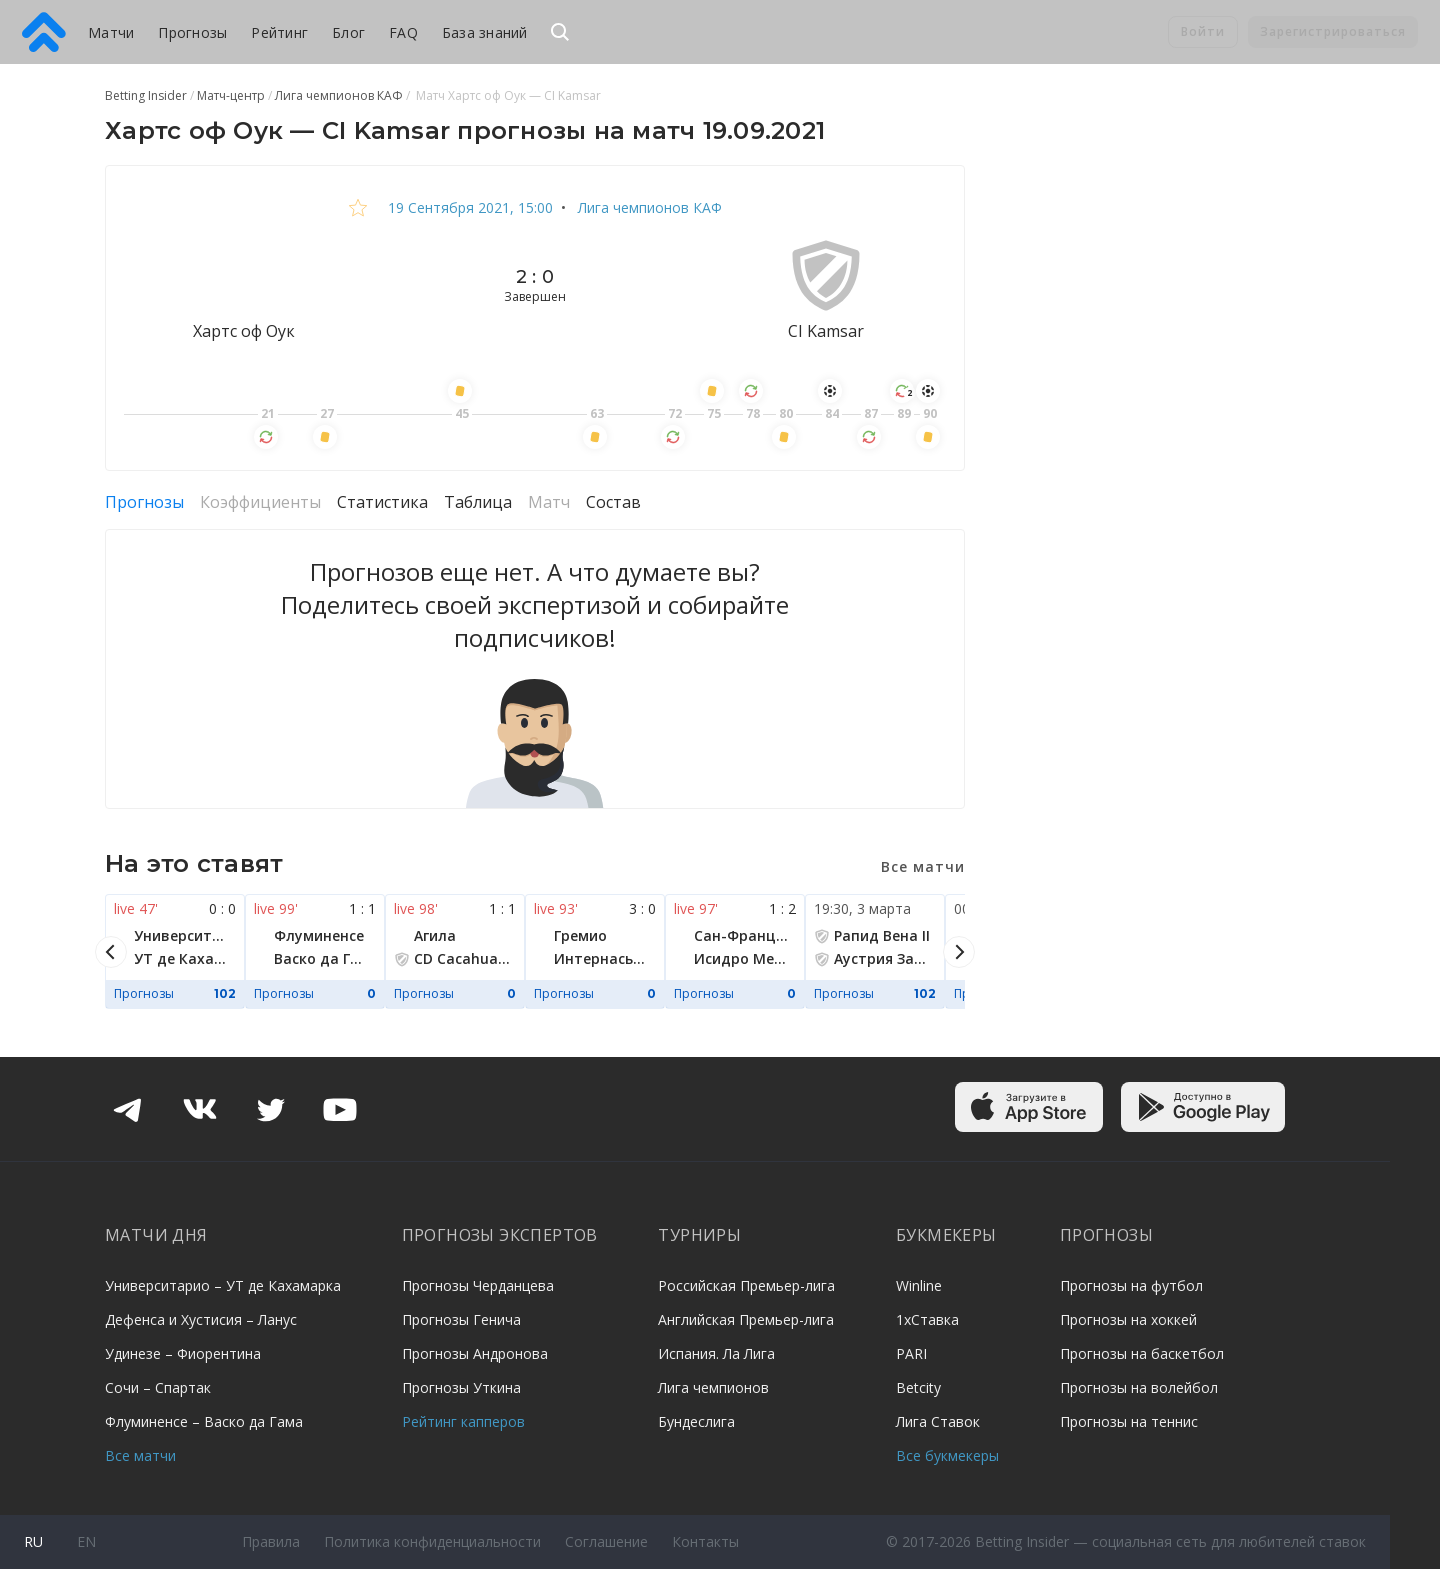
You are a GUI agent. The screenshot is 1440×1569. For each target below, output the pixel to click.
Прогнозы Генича (461, 1319)
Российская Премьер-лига (746, 1285)
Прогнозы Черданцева (478, 1285)
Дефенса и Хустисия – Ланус (201, 1319)
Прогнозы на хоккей (1128, 1319)
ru (33, 1541)
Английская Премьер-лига (746, 1319)
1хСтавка (927, 1319)
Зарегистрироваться (1333, 31)
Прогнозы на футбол (1131, 1285)
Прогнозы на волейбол (1139, 1387)
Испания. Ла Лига (716, 1353)
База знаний (485, 32)
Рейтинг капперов (463, 1421)
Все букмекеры (947, 1455)
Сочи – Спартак (158, 1387)
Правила (271, 1541)
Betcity (918, 1387)
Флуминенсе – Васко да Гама (204, 1421)
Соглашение (606, 1541)
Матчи (111, 32)
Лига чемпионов (713, 1387)
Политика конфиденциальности (432, 1541)
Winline (919, 1285)
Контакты (705, 1541)
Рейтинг (279, 32)
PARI (911, 1353)
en (86, 1541)
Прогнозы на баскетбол (1142, 1353)
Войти (1203, 31)
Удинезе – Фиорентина (183, 1353)
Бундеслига (696, 1421)
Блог (348, 32)
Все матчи (140, 1455)
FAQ (403, 32)
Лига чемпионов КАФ (648, 207)
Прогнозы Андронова (475, 1353)
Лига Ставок (938, 1421)
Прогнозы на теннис (1129, 1421)
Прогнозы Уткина (461, 1387)
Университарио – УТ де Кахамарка (223, 1285)
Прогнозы (192, 32)
